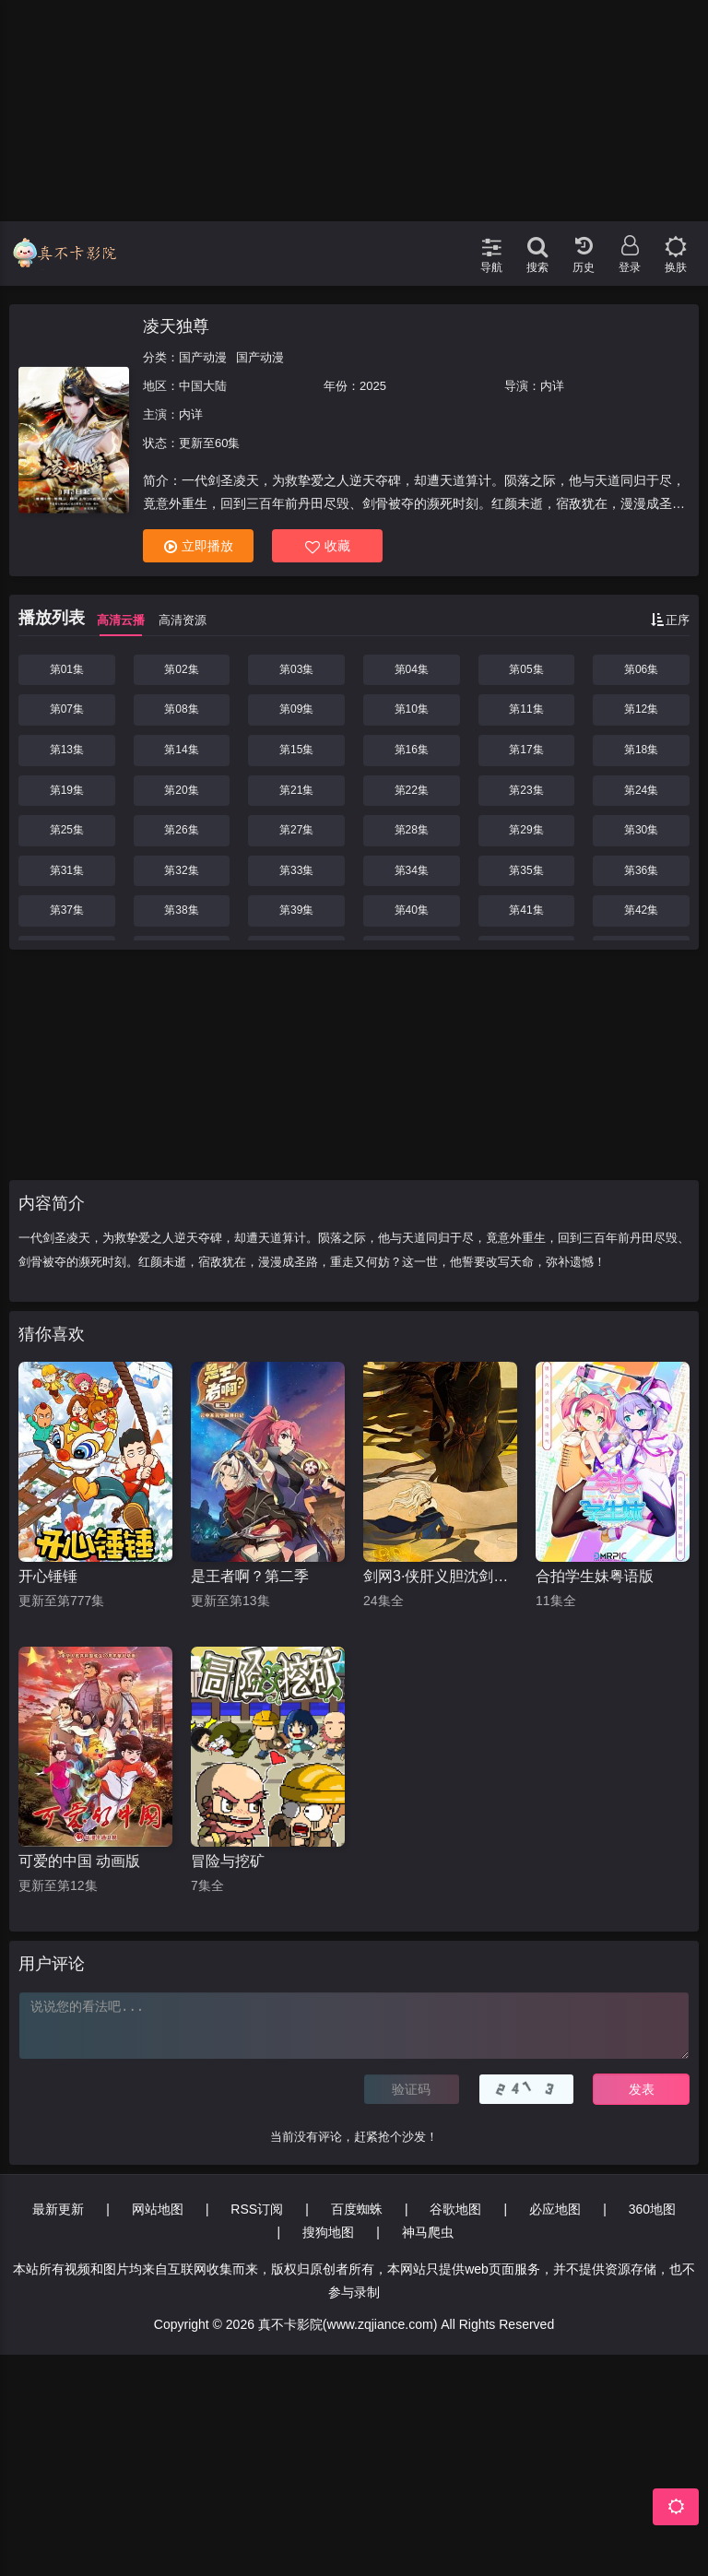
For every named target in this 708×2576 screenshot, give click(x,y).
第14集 (181, 749)
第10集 (412, 709)
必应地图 (555, 2209)
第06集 (641, 669)
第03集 (296, 669)
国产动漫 (203, 357)
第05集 (526, 669)
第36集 (641, 870)
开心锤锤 (47, 1576)
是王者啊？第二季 (250, 1576)
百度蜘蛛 (357, 2209)
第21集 (296, 790)
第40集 (412, 910)
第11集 (526, 709)
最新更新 (58, 2209)
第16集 (412, 749)
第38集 (181, 910)
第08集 (181, 709)
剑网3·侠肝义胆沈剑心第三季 (440, 1576)
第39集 (296, 910)
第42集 (641, 910)
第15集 (296, 749)
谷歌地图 (455, 2209)
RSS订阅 (256, 2209)
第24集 (641, 790)
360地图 (652, 2209)
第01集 (67, 669)
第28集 (412, 829)
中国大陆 (203, 386)
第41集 (526, 910)
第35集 (526, 870)
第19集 (67, 790)
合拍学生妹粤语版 (595, 1576)
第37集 (67, 910)
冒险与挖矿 (228, 1861)
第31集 (67, 870)
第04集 (412, 669)
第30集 (641, 829)
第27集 (296, 829)
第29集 (526, 829)
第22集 (412, 790)
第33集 (296, 870)
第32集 (181, 870)
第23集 (526, 790)
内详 (552, 386)
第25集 (67, 829)
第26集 (181, 829)
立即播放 (198, 546)
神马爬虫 (428, 2232)
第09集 (296, 709)
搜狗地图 (328, 2232)
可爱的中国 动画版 (79, 1861)
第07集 (67, 709)
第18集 (641, 749)
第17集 (526, 749)
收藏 (327, 546)
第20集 (181, 790)
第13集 (67, 749)
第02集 (181, 669)
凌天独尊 (176, 326)
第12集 (641, 709)
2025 (373, 386)
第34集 (412, 870)
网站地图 (157, 2209)
